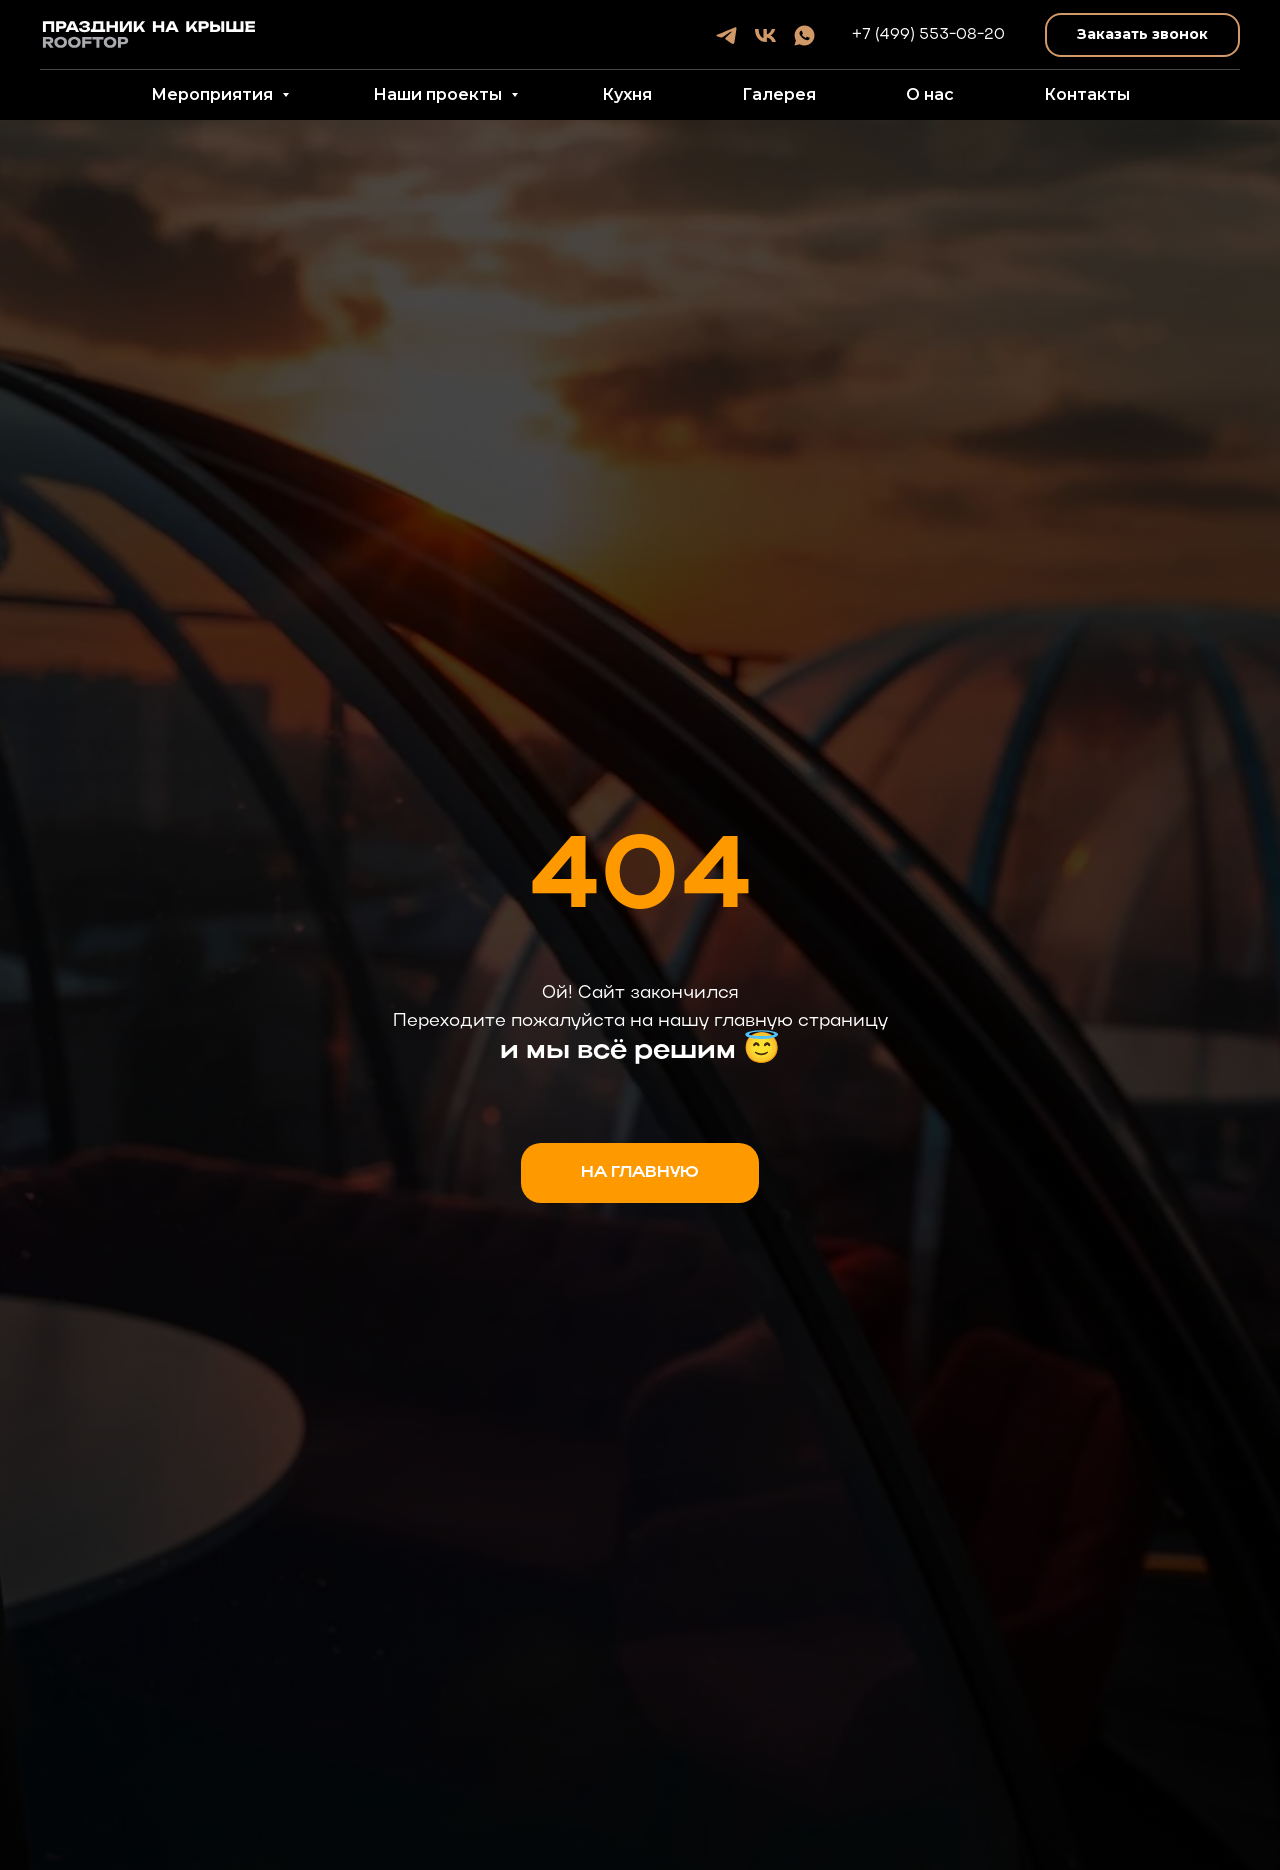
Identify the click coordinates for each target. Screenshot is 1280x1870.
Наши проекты (439, 94)
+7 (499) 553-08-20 (928, 35)
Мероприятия (214, 94)
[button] (1142, 35)
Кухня (627, 94)
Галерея (779, 94)
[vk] (765, 35)
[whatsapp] (804, 35)
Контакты (1087, 94)
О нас (930, 94)
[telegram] (726, 35)
